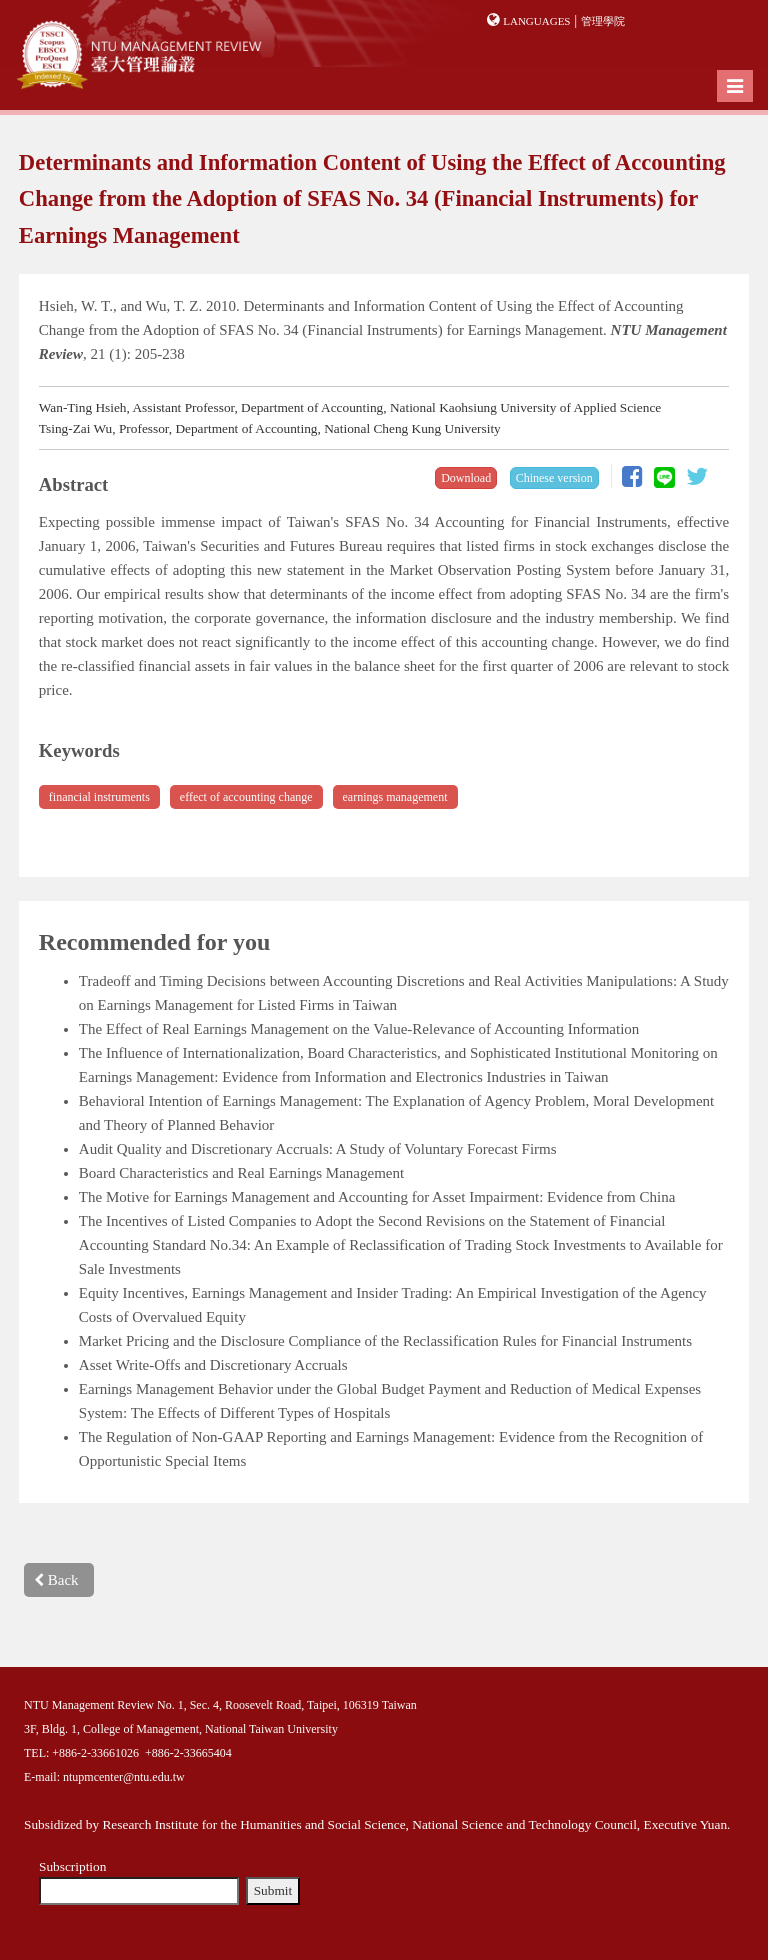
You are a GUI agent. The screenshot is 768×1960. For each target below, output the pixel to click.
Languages (536, 21)
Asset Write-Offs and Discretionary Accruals (213, 1365)
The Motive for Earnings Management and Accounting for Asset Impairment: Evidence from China (377, 1197)
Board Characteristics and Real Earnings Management (241, 1173)
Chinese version (554, 478)
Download (466, 478)
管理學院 (603, 21)
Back (56, 1580)
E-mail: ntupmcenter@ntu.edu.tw (104, 1777)
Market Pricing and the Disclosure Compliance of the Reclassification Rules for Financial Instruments (385, 1341)
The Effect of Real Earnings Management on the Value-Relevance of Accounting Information (359, 1029)
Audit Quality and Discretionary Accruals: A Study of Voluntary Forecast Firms (318, 1149)
